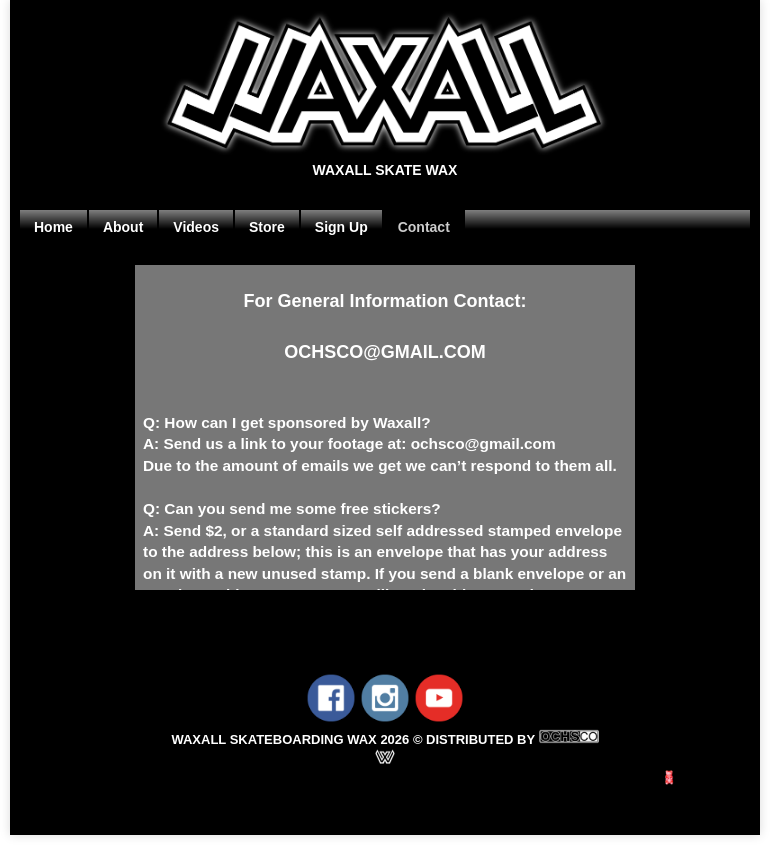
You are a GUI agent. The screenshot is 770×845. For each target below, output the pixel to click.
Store (267, 227)
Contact (424, 227)
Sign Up (341, 227)
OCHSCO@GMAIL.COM (385, 352)
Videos (196, 227)
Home (53, 227)
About (123, 227)
